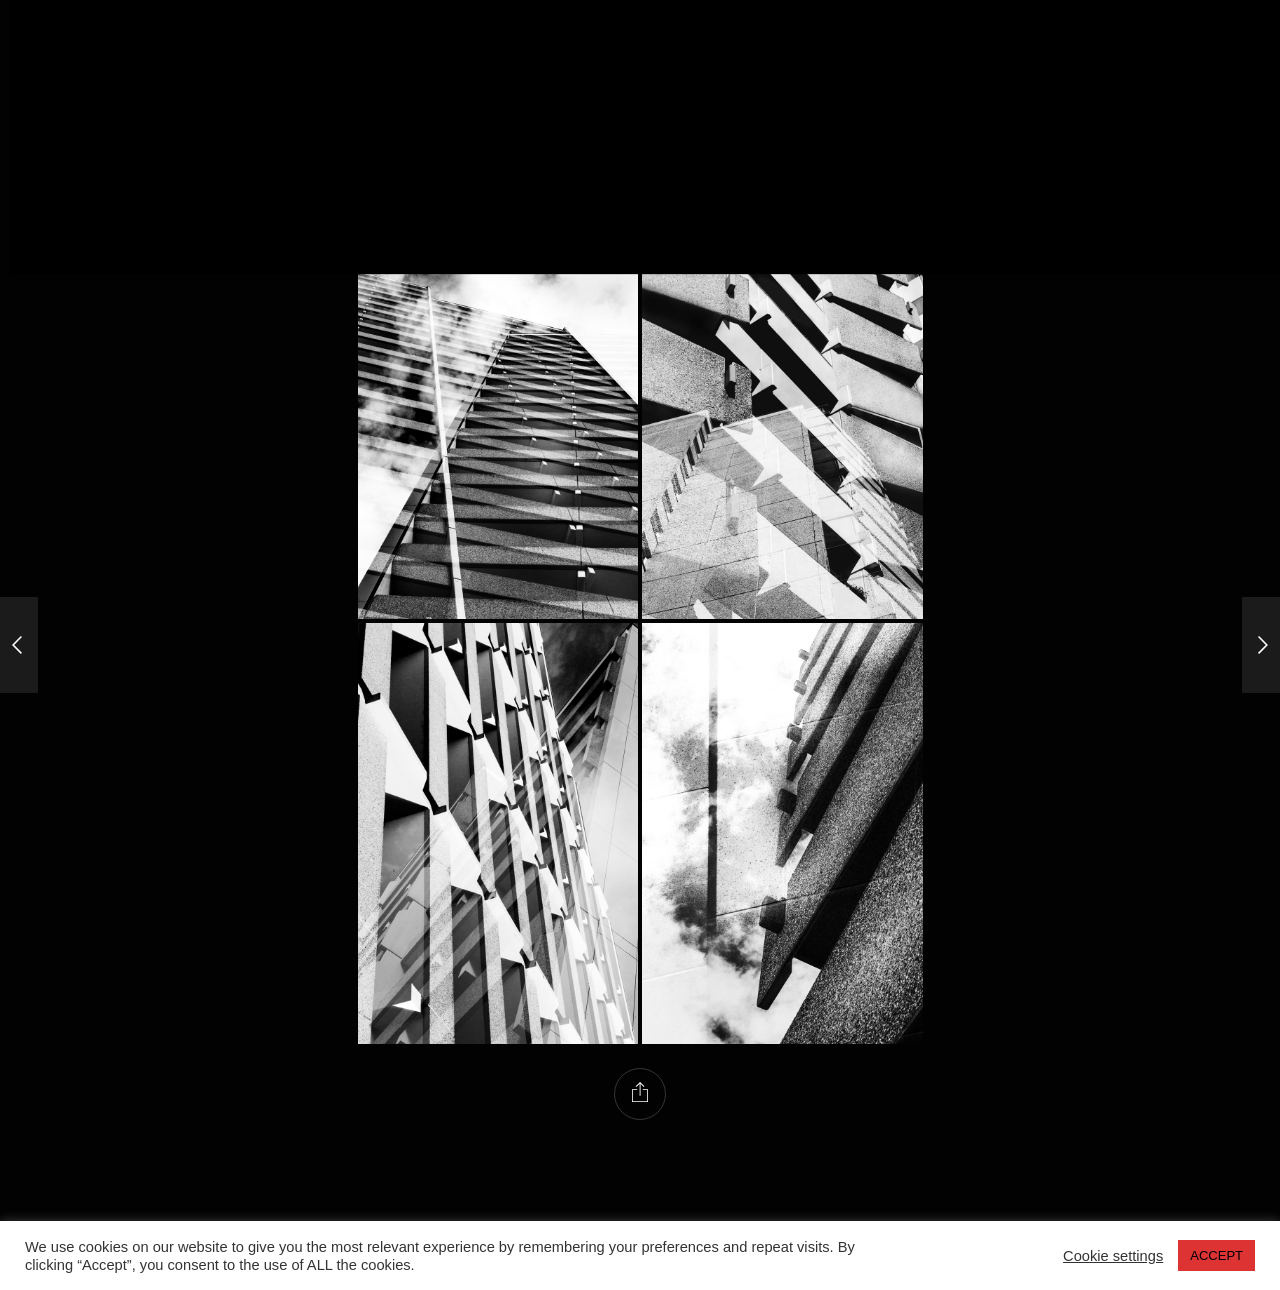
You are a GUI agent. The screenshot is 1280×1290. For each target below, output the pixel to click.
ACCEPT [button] (1216, 1255)
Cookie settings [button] (1113, 1256)
